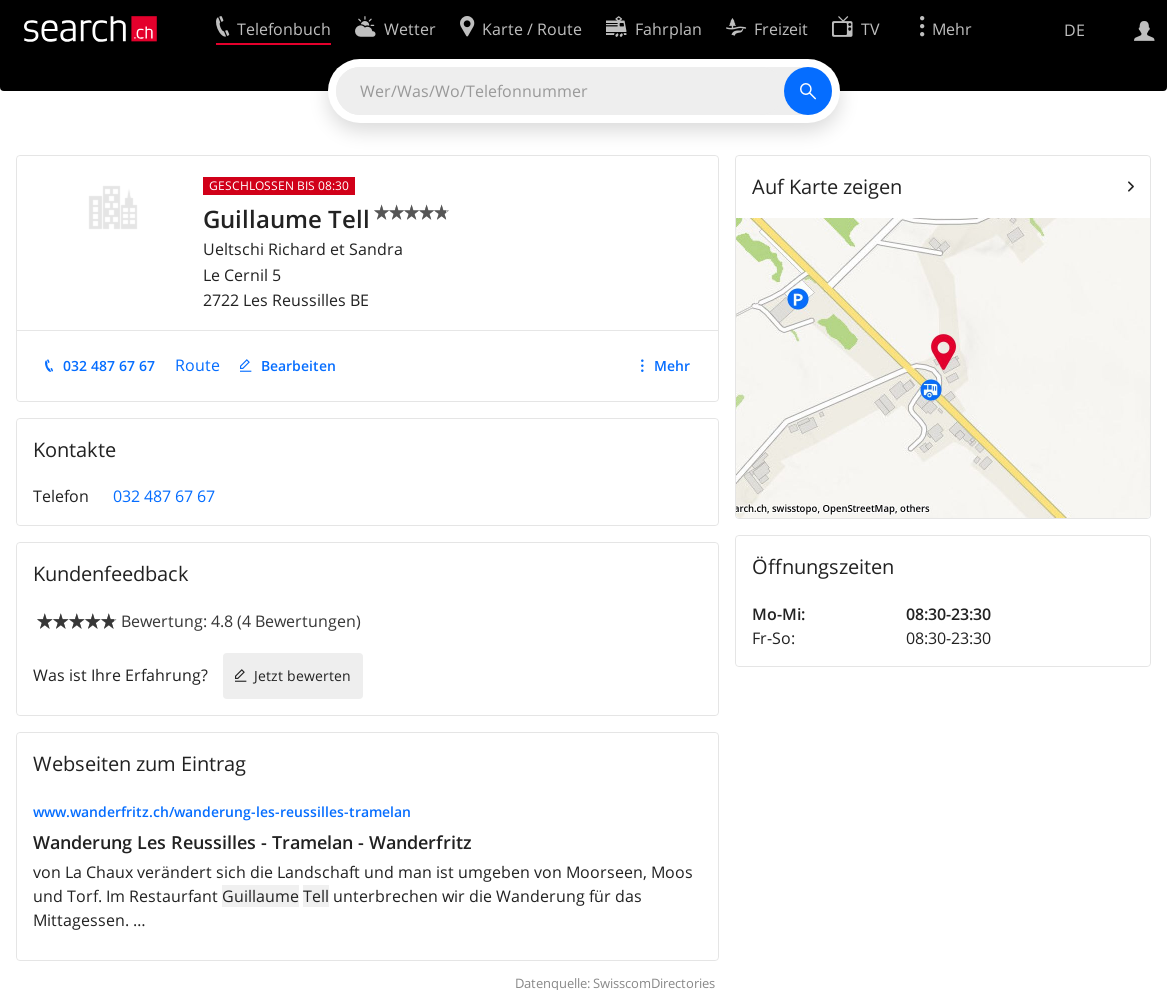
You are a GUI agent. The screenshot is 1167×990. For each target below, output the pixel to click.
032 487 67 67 (109, 365)
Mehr (672, 365)
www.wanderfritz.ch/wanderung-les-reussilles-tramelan (222, 811)
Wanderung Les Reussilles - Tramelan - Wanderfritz (252, 842)
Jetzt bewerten (302, 675)
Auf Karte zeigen (827, 186)
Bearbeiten (298, 365)
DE (1074, 30)
